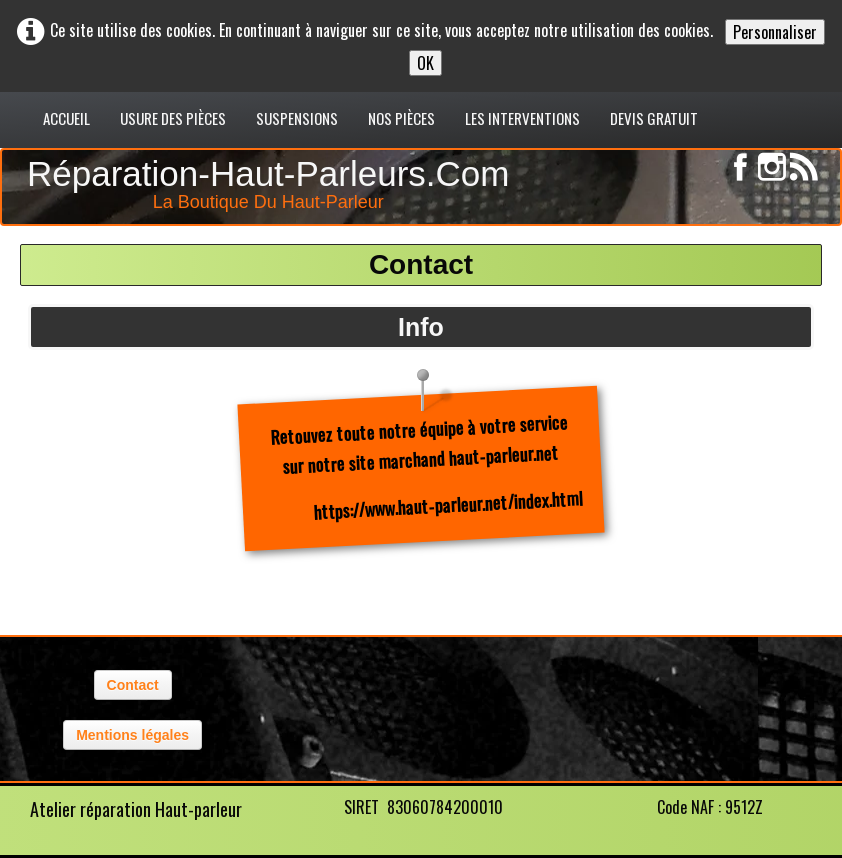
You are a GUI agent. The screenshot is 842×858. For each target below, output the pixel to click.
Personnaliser (775, 32)
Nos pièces (401, 118)
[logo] (273, 180)
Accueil (66, 118)
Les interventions (522, 118)
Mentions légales (132, 735)
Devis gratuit (654, 118)
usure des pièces (173, 118)
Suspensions (297, 118)
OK (425, 63)
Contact (133, 685)
